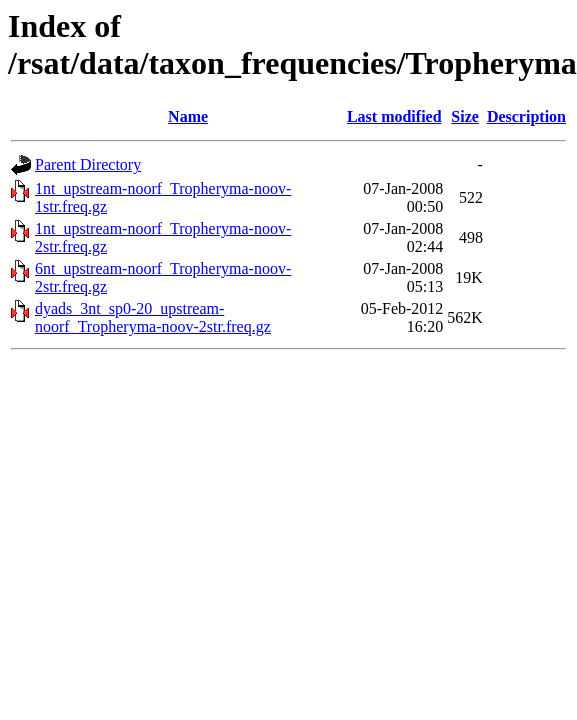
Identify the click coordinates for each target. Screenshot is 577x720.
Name (188, 116)
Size (465, 116)
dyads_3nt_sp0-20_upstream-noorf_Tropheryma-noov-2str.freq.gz (153, 317)
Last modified (394, 116)
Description (526, 116)
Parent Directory (88, 164)
